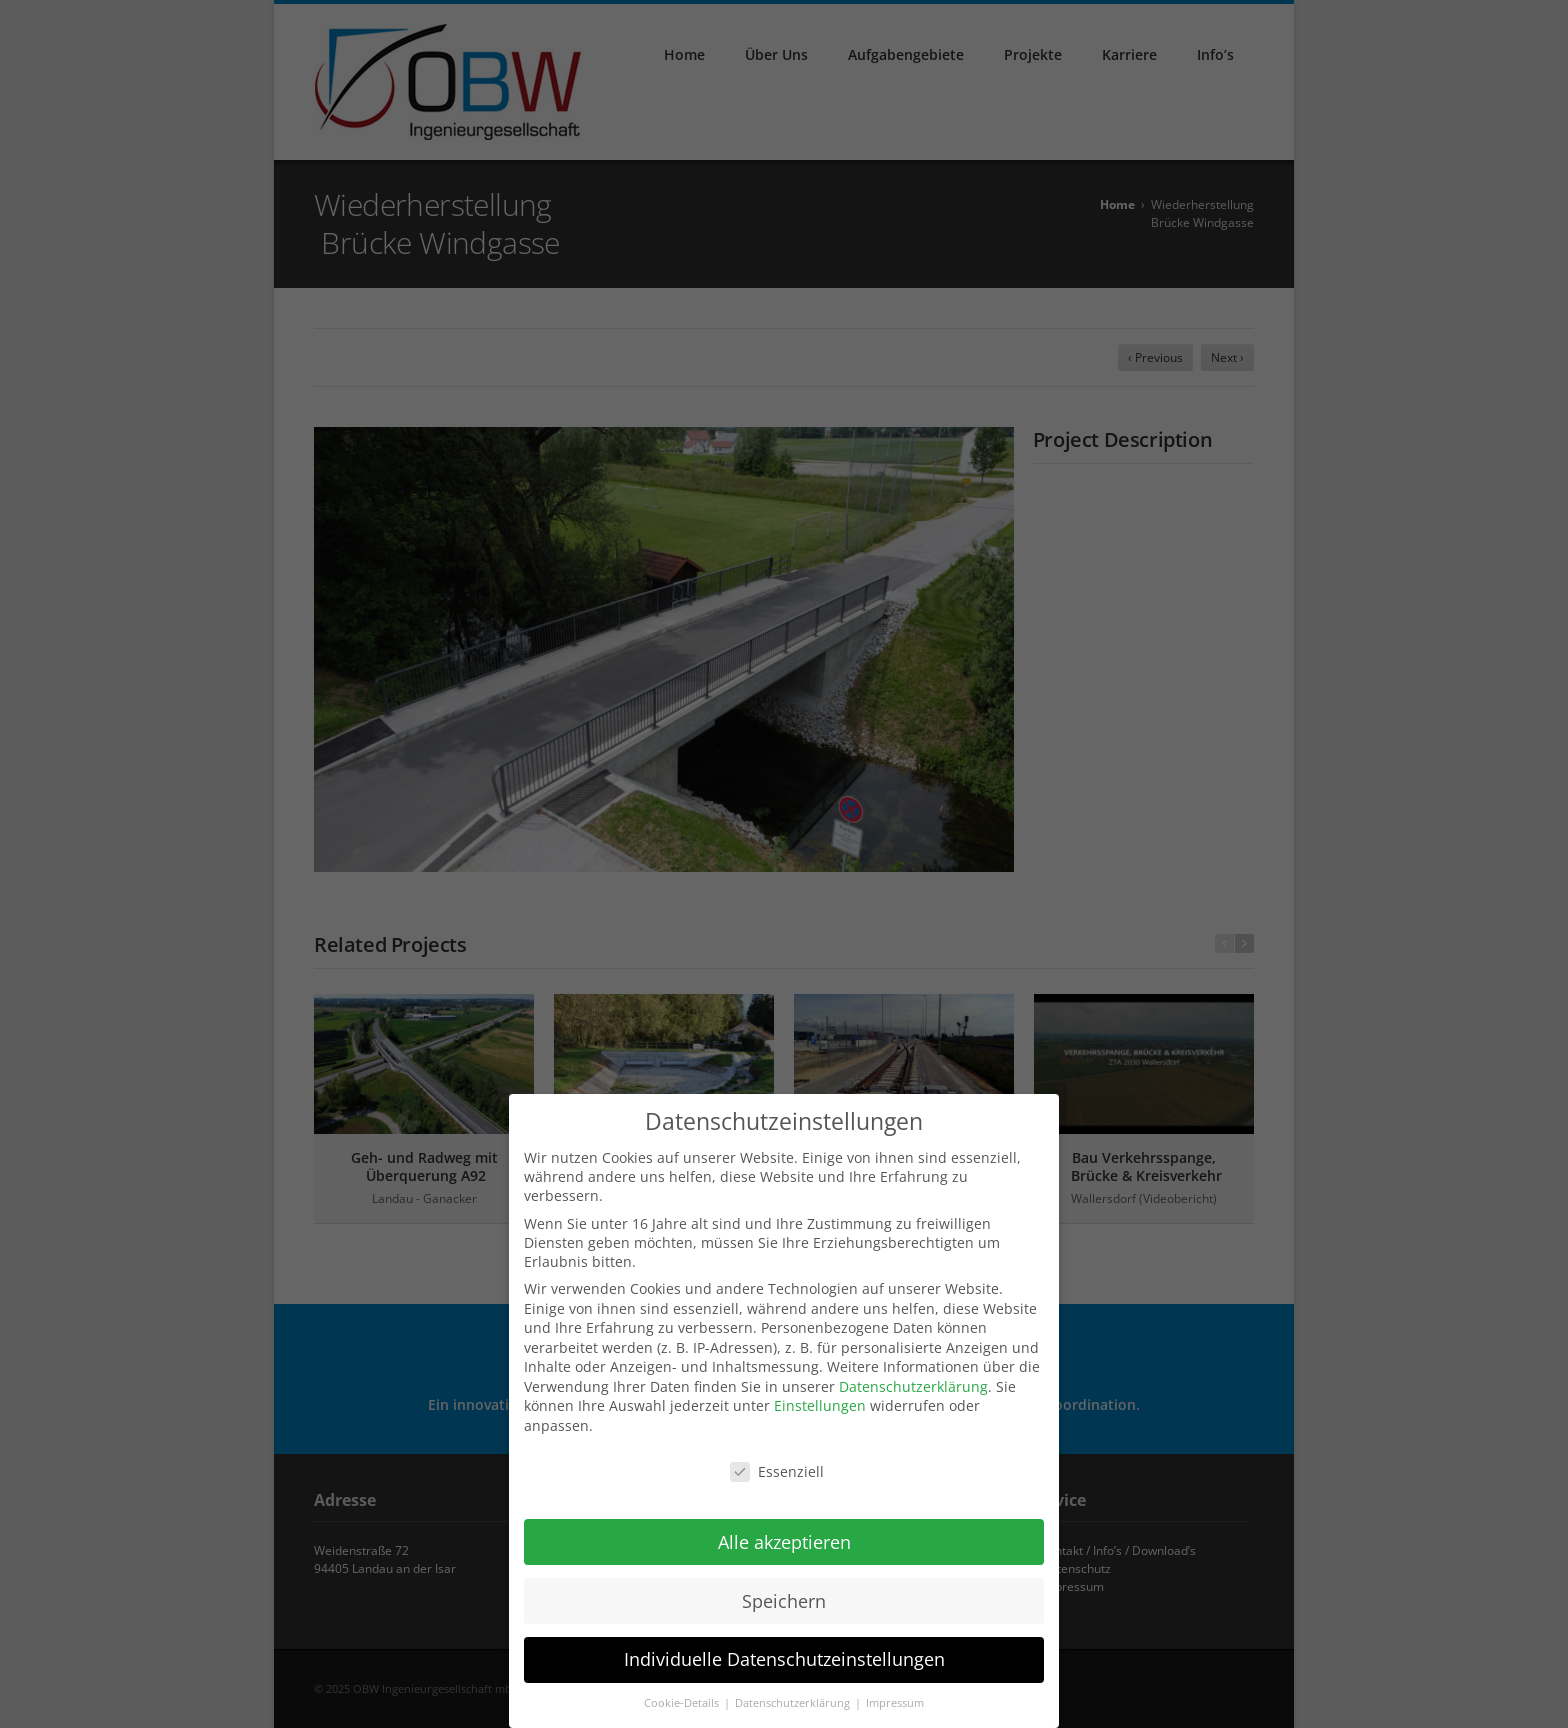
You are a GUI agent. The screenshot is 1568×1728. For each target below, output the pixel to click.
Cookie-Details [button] (683, 1693)
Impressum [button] (895, 1693)
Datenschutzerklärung (913, 1375)
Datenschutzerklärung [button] (794, 1693)
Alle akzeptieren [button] (784, 1531)
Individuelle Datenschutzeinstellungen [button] (784, 1649)
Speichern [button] (784, 1590)
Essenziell (777, 1460)
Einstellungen (820, 1395)
